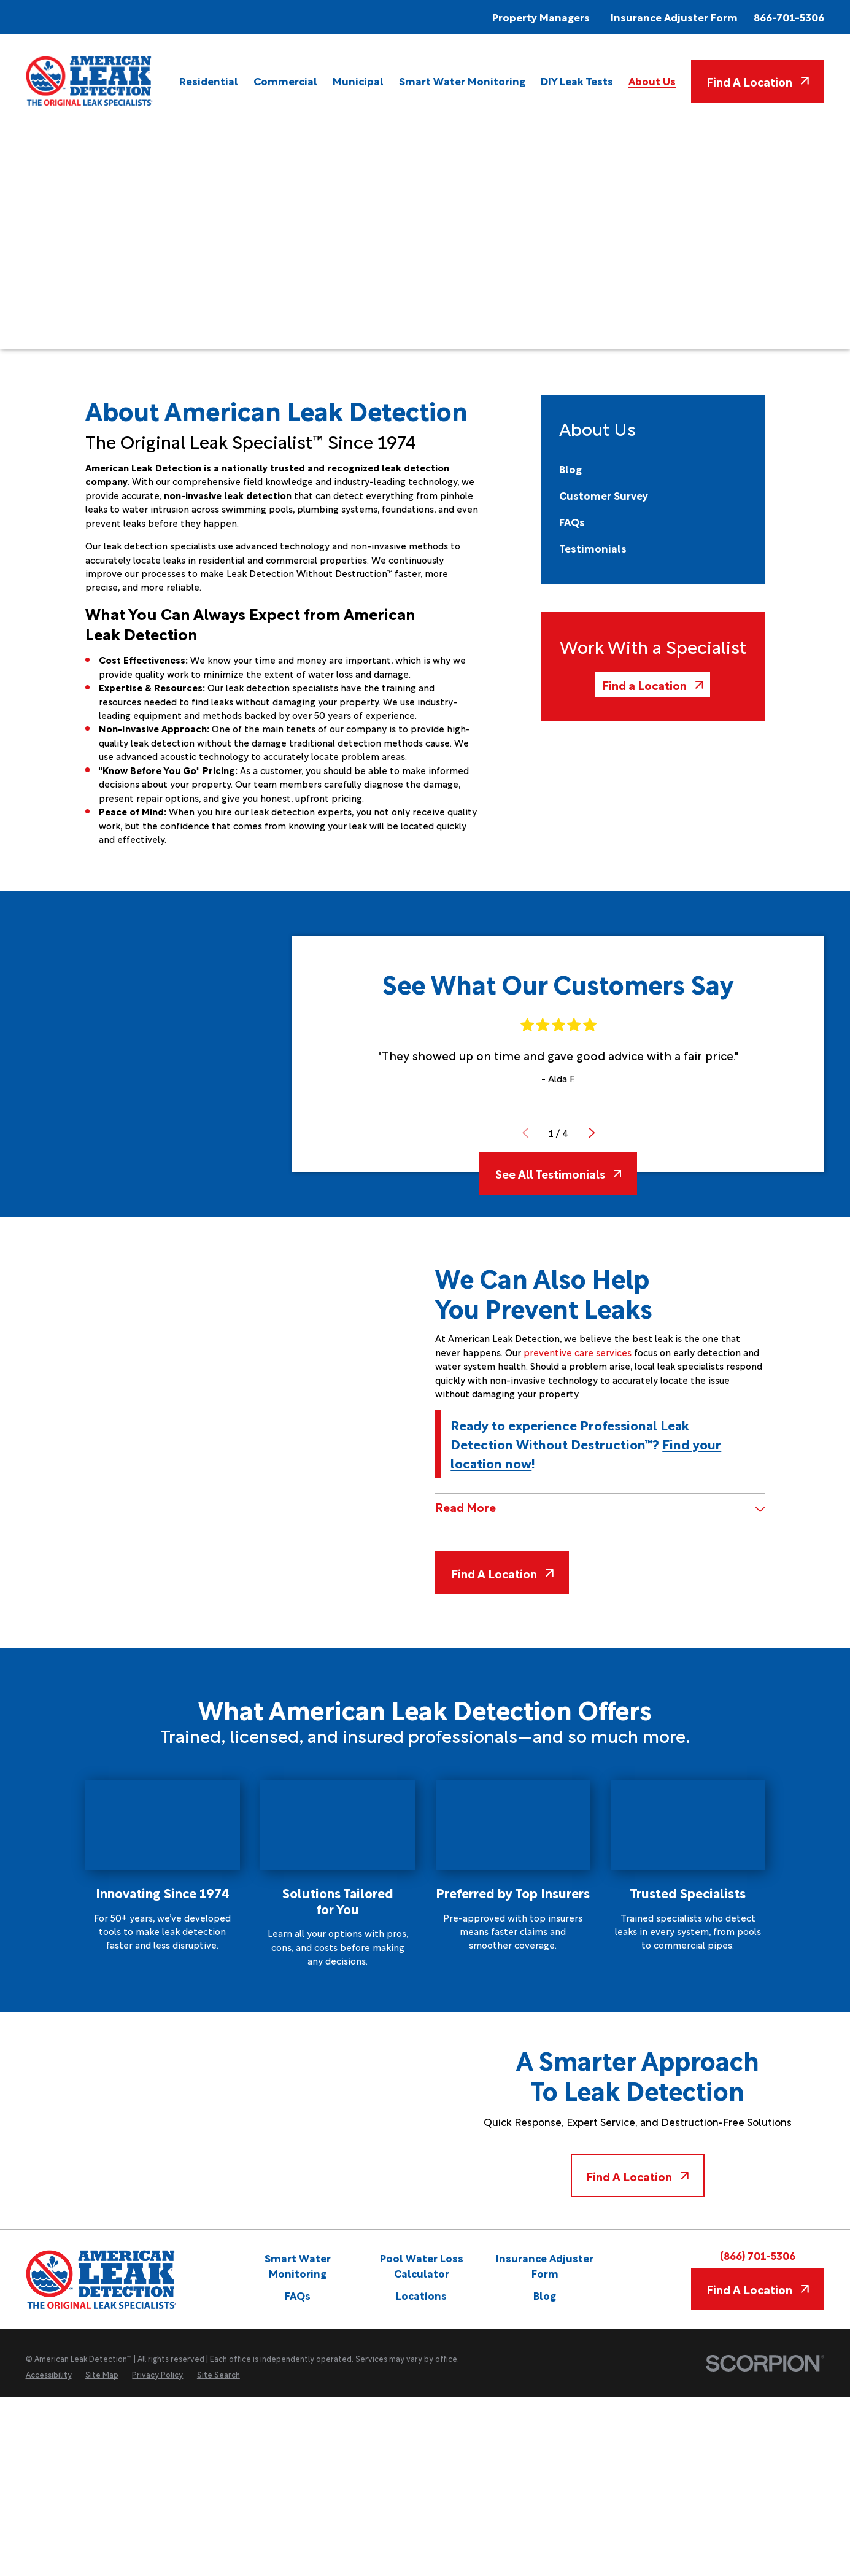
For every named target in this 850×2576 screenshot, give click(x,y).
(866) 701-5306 (757, 2255)
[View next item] (591, 1133)
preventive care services (578, 1352)
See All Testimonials (558, 1173)
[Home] (90, 81)
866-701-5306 (789, 17)
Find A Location (757, 81)
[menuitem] (208, 81)
